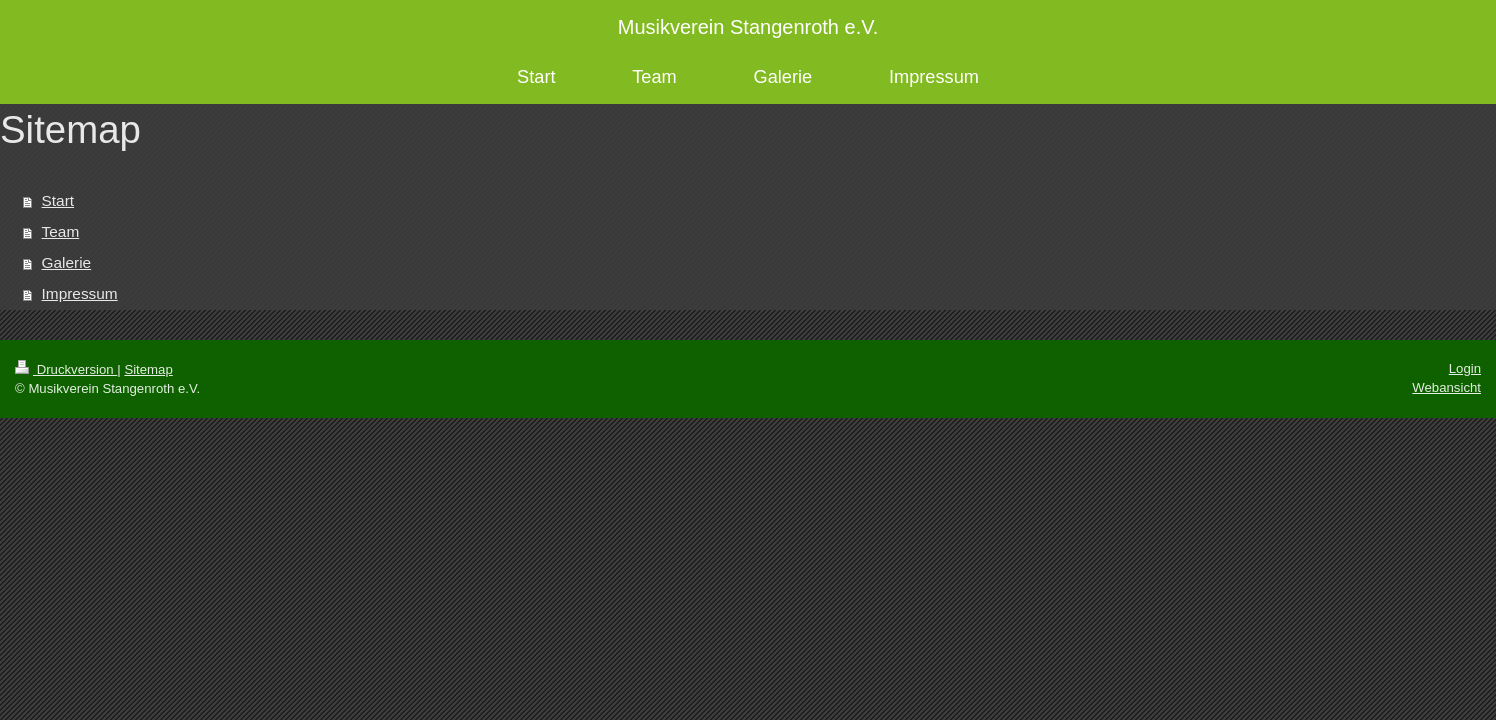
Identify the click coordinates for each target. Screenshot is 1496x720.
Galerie (67, 262)
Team (61, 231)
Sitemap (148, 369)
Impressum (80, 293)
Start (58, 200)
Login (1465, 368)
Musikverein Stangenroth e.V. (748, 27)
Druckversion (66, 369)
